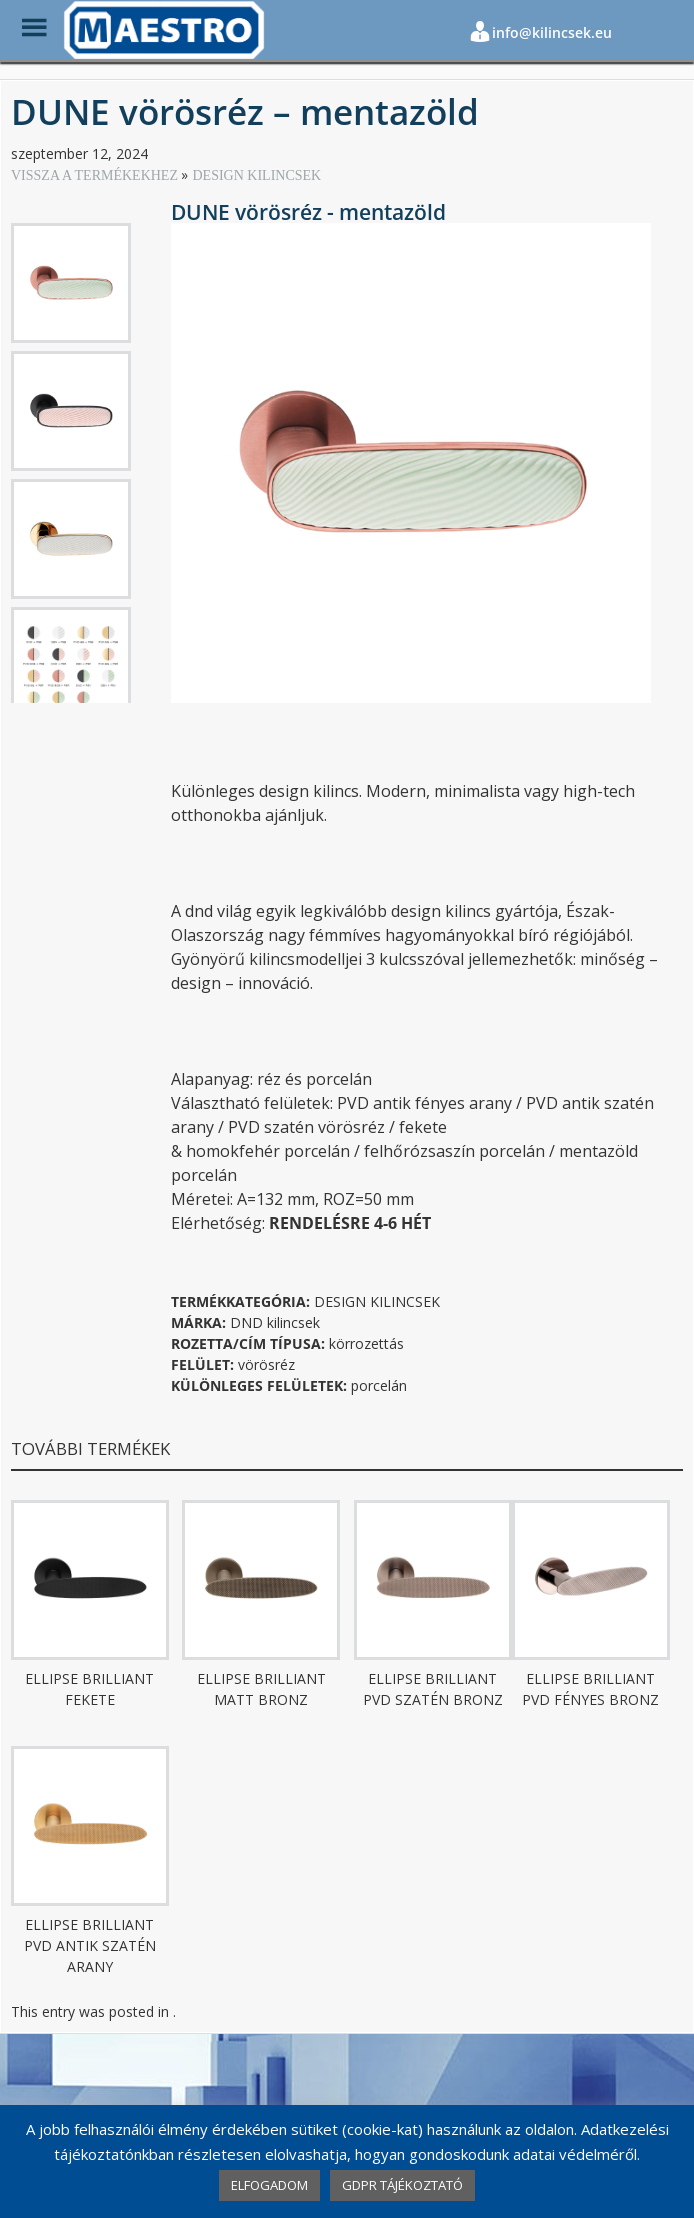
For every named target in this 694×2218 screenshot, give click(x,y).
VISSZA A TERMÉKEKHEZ (96, 175)
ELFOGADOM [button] (269, 2185)
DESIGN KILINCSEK (256, 175)
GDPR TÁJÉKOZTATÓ (402, 2185)
